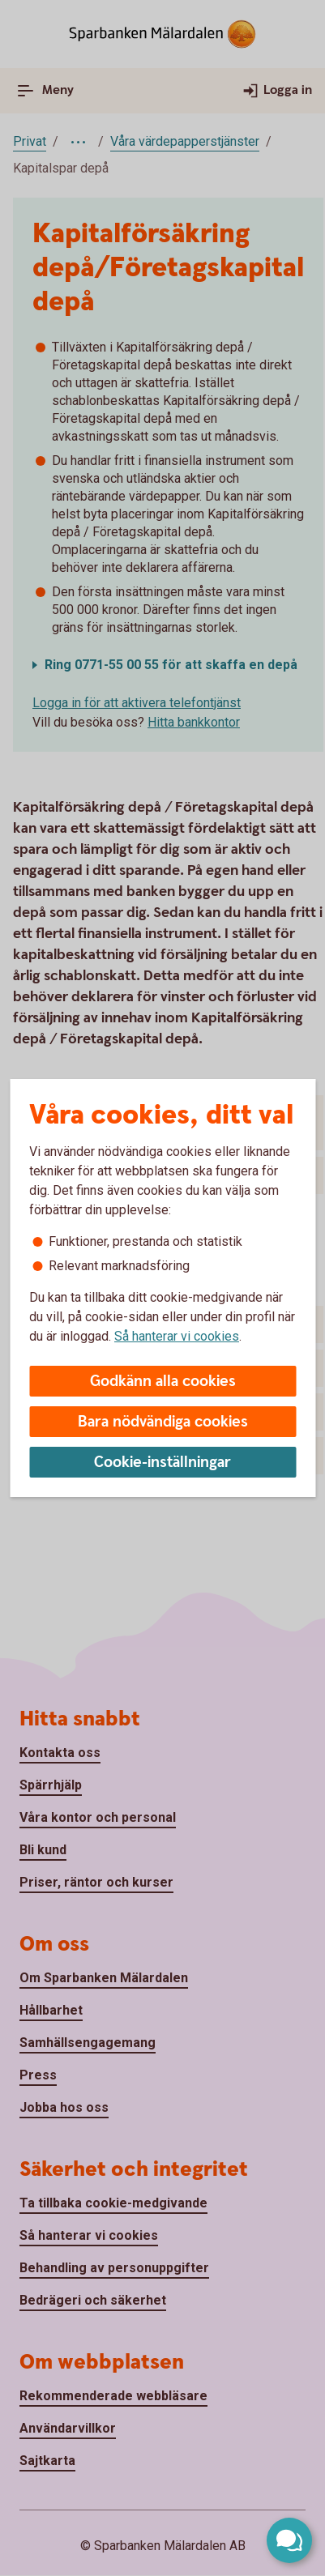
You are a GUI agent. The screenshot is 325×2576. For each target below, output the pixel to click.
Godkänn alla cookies (163, 1381)
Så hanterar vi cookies (176, 1336)
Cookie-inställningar (162, 1462)
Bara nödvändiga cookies (163, 1422)
